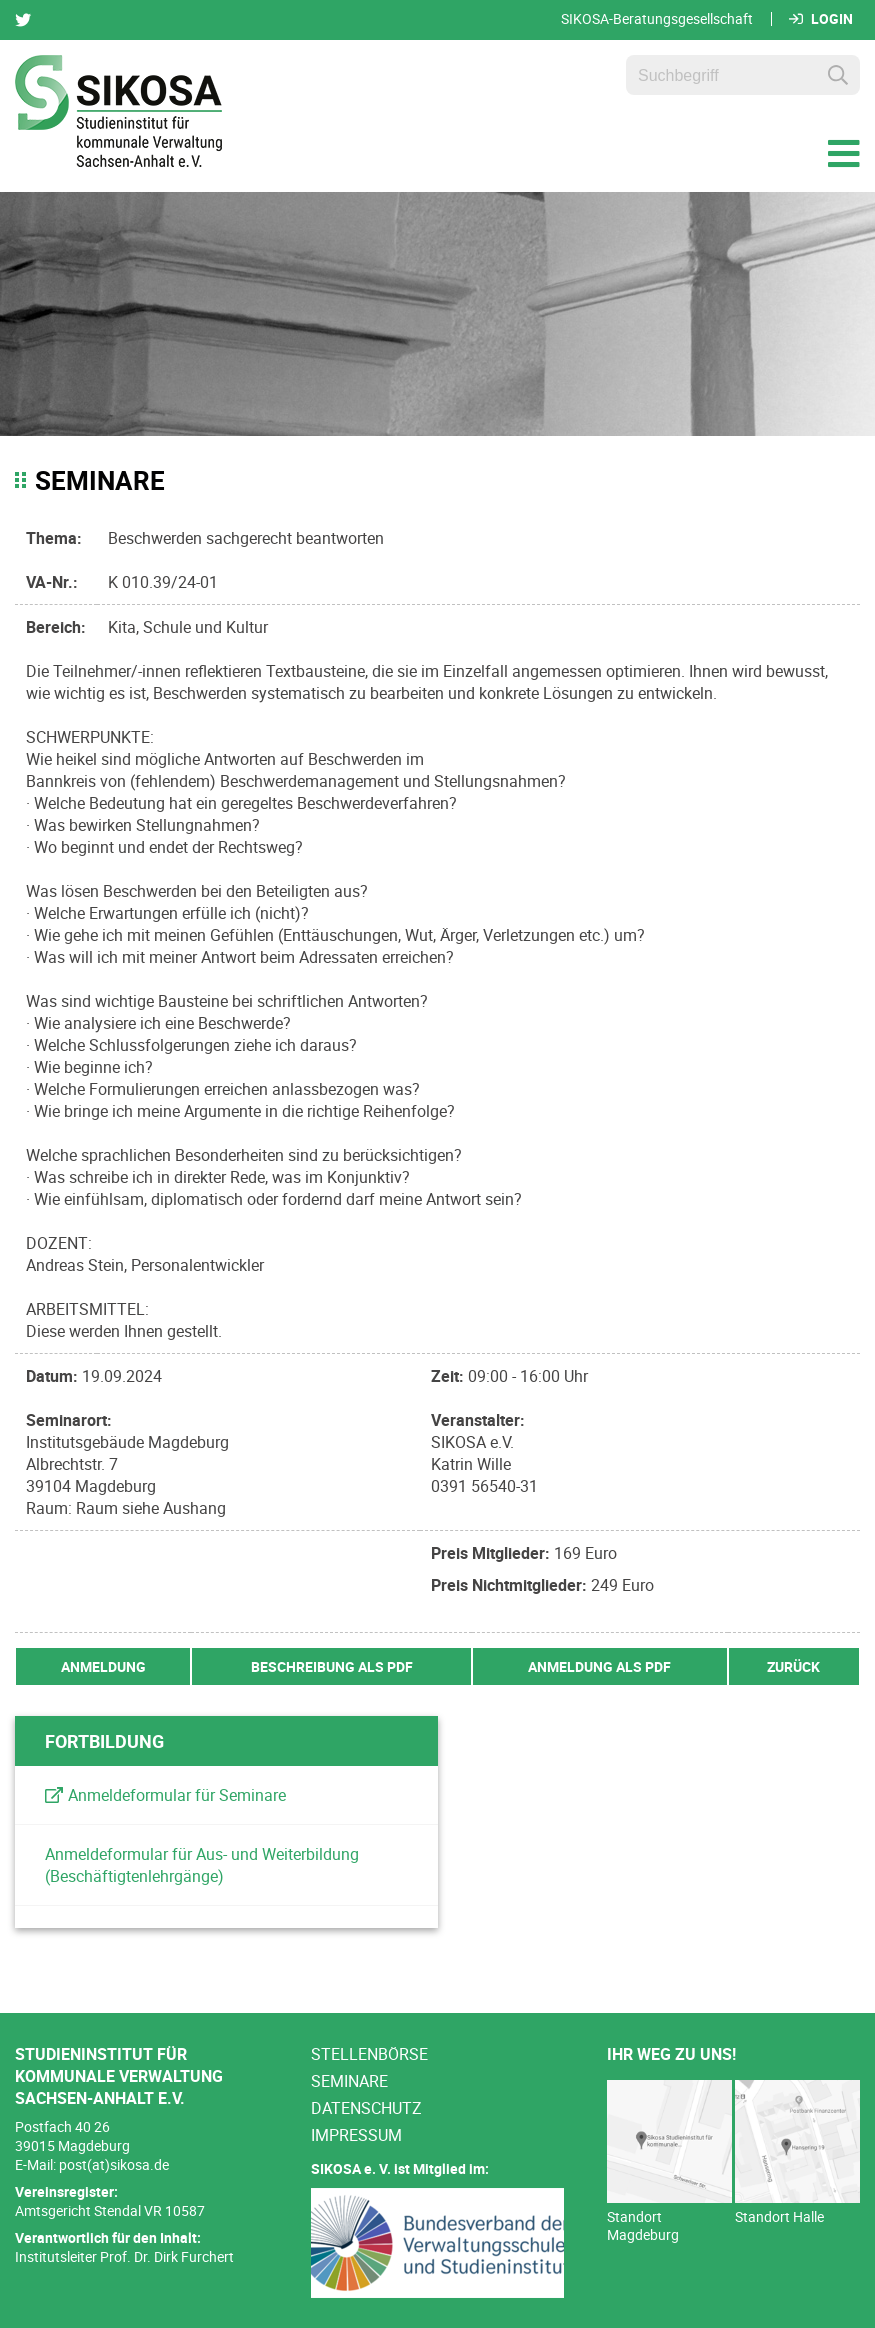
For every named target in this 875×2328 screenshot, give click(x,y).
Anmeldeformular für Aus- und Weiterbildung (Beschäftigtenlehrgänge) (202, 1865)
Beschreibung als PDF (332, 1666)
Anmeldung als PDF (599, 1666)
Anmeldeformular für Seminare (177, 1795)
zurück (793, 1666)
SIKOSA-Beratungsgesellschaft (657, 19)
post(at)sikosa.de (114, 2164)
